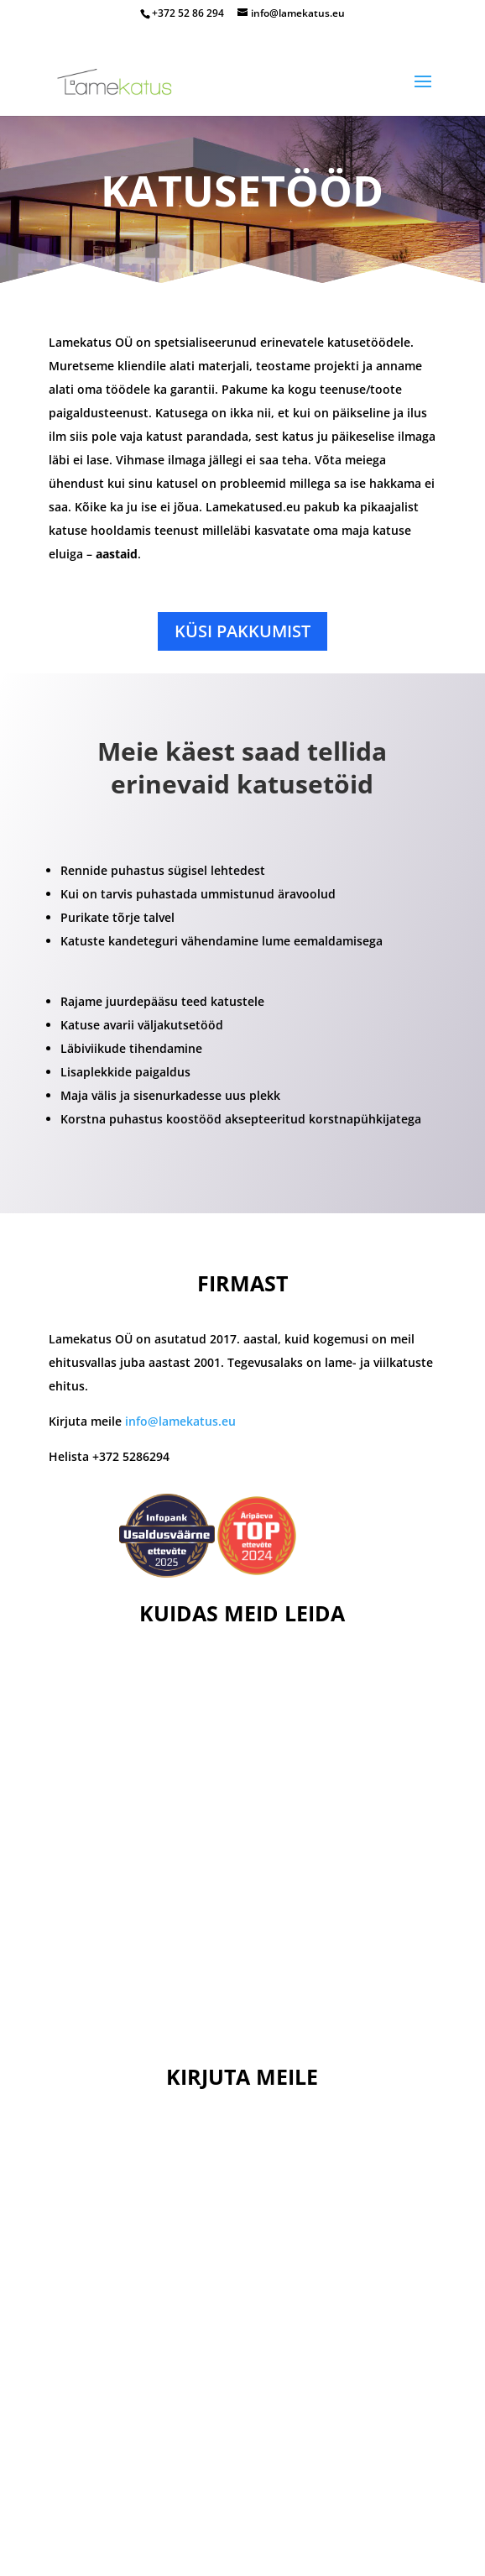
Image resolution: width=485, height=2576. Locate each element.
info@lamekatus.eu (180, 1421)
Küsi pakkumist (242, 631)
